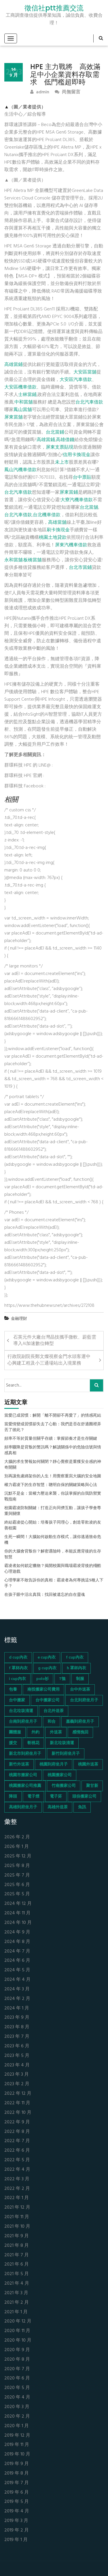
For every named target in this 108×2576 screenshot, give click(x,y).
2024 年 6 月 (17, 1960)
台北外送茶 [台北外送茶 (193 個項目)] (53, 1711)
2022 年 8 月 (17, 2132)
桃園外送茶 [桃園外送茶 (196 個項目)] (88, 1764)
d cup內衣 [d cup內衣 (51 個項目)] (18, 1657)
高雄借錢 (65, 440)
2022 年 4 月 (17, 2169)
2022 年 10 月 (17, 2112)
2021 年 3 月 (16, 2293)
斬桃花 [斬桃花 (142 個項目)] (33, 1743)
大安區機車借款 (20, 387)
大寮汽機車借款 (76, 500)
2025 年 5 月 (17, 1894)
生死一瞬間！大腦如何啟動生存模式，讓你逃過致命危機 (52, 1540)
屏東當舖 (13, 417)
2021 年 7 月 (16, 2255)
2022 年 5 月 (17, 2160)
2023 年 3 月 (16, 2074)
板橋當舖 (32, 560)
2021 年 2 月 (16, 2302)
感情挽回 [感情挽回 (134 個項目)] (80, 1732)
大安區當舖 (84, 372)
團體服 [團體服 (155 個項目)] (15, 1732)
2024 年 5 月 (17, 1970)
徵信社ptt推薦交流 (54, 8)
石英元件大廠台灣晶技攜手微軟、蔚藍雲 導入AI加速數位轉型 (57, 1341)
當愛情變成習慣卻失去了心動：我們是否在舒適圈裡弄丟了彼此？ (52, 1427)
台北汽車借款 (89, 402)
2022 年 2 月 (17, 2188)
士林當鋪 (27, 395)
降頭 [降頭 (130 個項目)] (13, 1796)
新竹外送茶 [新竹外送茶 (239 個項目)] (19, 1764)
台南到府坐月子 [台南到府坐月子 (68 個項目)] (23, 1721)
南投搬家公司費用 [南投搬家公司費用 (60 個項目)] (43, 1689)
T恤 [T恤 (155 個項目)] (62, 1679)
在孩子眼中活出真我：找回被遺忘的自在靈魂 (44, 1595)
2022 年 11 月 (17, 2103)
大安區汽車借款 (76, 380)
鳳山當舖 (23, 410)
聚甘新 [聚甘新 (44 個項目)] (92, 1786)
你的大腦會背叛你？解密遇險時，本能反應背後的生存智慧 (52, 1554)
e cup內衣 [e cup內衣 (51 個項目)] (47, 1657)
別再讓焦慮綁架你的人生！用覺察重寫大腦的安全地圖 (52, 1476)
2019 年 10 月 (17, 2454)
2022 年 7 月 (17, 2141)
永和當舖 (13, 560)
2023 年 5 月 (16, 2056)
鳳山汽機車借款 (20, 470)
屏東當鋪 (69, 492)
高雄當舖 (57, 522)
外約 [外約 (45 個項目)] (35, 1732)
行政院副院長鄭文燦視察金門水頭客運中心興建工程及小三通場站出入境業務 (48, 1360)
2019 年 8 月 (16, 2473)
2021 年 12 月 (17, 2207)
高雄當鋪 (13, 365)
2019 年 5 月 (16, 2502)
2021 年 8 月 (16, 2245)
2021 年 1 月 (16, 2312)
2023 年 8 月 (16, 2027)
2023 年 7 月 (16, 2036)
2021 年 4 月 (16, 2283)
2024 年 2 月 (17, 1999)
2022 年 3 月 (16, 2179)
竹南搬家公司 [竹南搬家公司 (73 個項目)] (64, 1786)
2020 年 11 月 (17, 2331)
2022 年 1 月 (16, 2198)
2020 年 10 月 (17, 2340)
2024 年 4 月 (17, 1980)
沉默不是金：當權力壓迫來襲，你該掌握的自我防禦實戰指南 (52, 1496)
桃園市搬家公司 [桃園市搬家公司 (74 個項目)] (23, 1775)
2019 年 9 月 (16, 2464)
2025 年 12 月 (17, 1856)
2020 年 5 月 (17, 2388)
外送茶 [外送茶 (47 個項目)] (56, 1732)
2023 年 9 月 (16, 2017)
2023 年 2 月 (16, 2084)
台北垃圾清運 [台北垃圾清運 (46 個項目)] (21, 1711)
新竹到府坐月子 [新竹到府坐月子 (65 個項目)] (66, 1753)
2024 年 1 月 (16, 2008)
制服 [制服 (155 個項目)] (80, 1679)
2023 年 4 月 (17, 2065)
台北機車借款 (46, 515)
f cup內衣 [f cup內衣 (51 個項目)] (75, 1657)
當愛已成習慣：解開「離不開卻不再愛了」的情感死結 (52, 1416)
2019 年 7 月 (16, 2483)
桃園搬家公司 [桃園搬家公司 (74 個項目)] (60, 1775)
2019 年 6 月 (16, 2492)
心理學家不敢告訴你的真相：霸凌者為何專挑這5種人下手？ (53, 1583)
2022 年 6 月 (17, 2150)
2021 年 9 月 (16, 2236)
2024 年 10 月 (18, 1923)
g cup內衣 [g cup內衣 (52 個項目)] (47, 1668)
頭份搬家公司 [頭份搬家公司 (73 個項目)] (84, 1796)
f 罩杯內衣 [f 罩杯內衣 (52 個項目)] (18, 1668)
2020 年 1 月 (16, 2426)
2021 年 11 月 (16, 2217)
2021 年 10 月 (17, 2226)
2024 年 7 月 (17, 1951)
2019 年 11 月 (16, 2445)
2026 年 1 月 (16, 1847)
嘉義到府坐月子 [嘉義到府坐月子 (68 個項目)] (80, 1721)
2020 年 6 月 (17, 2378)
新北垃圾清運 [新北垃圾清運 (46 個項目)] (62, 1743)
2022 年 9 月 (17, 2122)
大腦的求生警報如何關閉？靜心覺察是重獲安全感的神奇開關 (52, 1465)
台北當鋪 (55, 432)
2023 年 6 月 (16, 2046)
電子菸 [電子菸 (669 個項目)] (56, 1796)
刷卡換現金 (58, 530)
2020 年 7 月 (17, 2369)
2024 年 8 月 (17, 1942)
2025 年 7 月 (17, 1875)
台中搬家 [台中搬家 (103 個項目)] (17, 1700)
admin (39, 92)
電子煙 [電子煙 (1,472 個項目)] (33, 1796)
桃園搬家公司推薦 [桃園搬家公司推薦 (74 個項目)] (25, 1786)
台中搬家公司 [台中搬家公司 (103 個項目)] (47, 1700)
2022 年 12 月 (17, 2093)
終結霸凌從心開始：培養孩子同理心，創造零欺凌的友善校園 (52, 1525)
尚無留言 (67, 92)
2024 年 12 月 (18, 1903)
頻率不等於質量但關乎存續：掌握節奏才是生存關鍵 (50, 1439)
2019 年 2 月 (16, 2530)
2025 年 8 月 (17, 1866)
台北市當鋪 (80, 567)
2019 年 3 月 (16, 2521)
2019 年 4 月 (16, 2511)
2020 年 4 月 (17, 2397)
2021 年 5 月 (16, 2274)
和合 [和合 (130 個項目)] (52, 1721)
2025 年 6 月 (17, 1885)
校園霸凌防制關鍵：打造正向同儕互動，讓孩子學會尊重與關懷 (52, 1511)
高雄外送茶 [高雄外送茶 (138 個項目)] (58, 1807)
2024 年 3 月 (17, 1989)
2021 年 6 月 (16, 2264)
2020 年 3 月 (16, 2407)
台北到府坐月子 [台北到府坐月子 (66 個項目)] (84, 1700)
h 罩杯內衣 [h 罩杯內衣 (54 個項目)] (76, 1668)
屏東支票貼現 (59, 447)
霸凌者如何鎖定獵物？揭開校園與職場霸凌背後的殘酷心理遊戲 (52, 1569)
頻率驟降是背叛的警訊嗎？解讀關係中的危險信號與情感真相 (52, 1450)
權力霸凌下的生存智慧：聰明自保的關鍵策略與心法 (50, 1485)
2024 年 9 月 (17, 1932)
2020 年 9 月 (17, 2350)
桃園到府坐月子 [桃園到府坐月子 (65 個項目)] (53, 1764)
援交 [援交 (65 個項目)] (13, 1743)
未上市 (62, 462)
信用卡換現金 (76, 455)
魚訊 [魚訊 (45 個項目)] (82, 1807)
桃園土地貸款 (53, 537)
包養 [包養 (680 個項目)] (13, 1689)
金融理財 (19, 1318)
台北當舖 (89, 507)
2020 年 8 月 (17, 2359)
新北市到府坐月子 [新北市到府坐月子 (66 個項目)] (25, 1753)
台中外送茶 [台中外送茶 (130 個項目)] (80, 1689)
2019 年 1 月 (16, 2540)
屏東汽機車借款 (71, 545)
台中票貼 (82, 477)
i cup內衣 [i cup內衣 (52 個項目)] (17, 1679)
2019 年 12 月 (17, 2435)
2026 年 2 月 (17, 1837)
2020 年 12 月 (17, 2321)
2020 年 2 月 (17, 2416)
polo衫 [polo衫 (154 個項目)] (42, 1679)
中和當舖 (23, 402)
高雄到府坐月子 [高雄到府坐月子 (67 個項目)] (23, 1807)
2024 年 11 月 (17, 1913)
